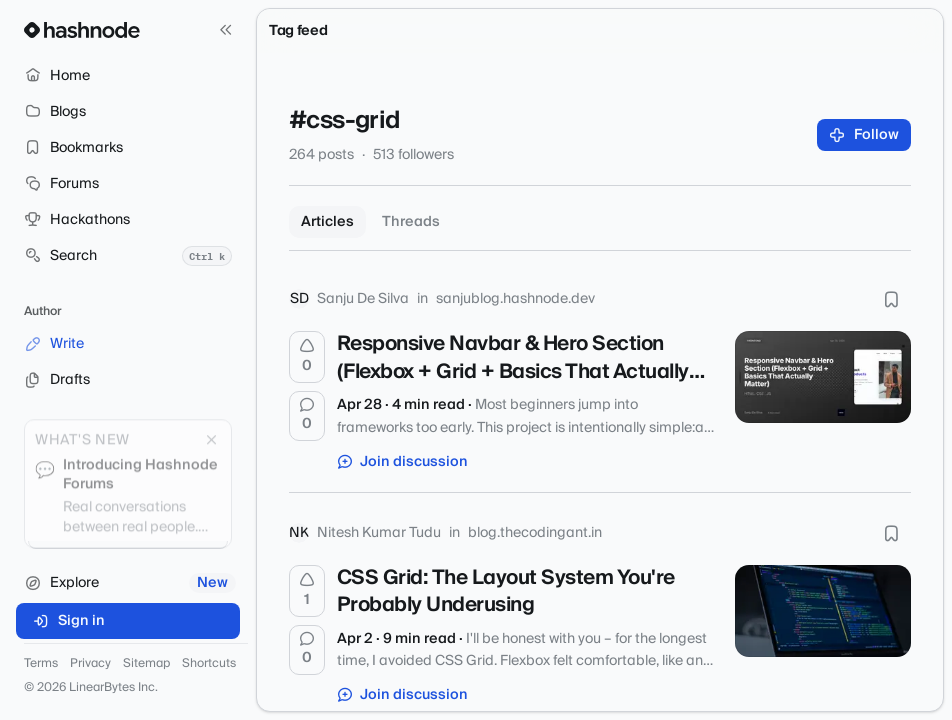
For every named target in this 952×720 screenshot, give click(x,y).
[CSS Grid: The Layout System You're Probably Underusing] (823, 611)
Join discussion (403, 462)
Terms (41, 664)
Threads (411, 222)
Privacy (90, 664)
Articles (327, 222)
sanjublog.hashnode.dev (515, 299)
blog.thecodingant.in (535, 533)
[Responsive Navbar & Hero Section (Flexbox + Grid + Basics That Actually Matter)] (823, 377)
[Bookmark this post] (891, 299)
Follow (864, 135)
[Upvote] (307, 357)
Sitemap (146, 664)
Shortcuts (209, 664)
